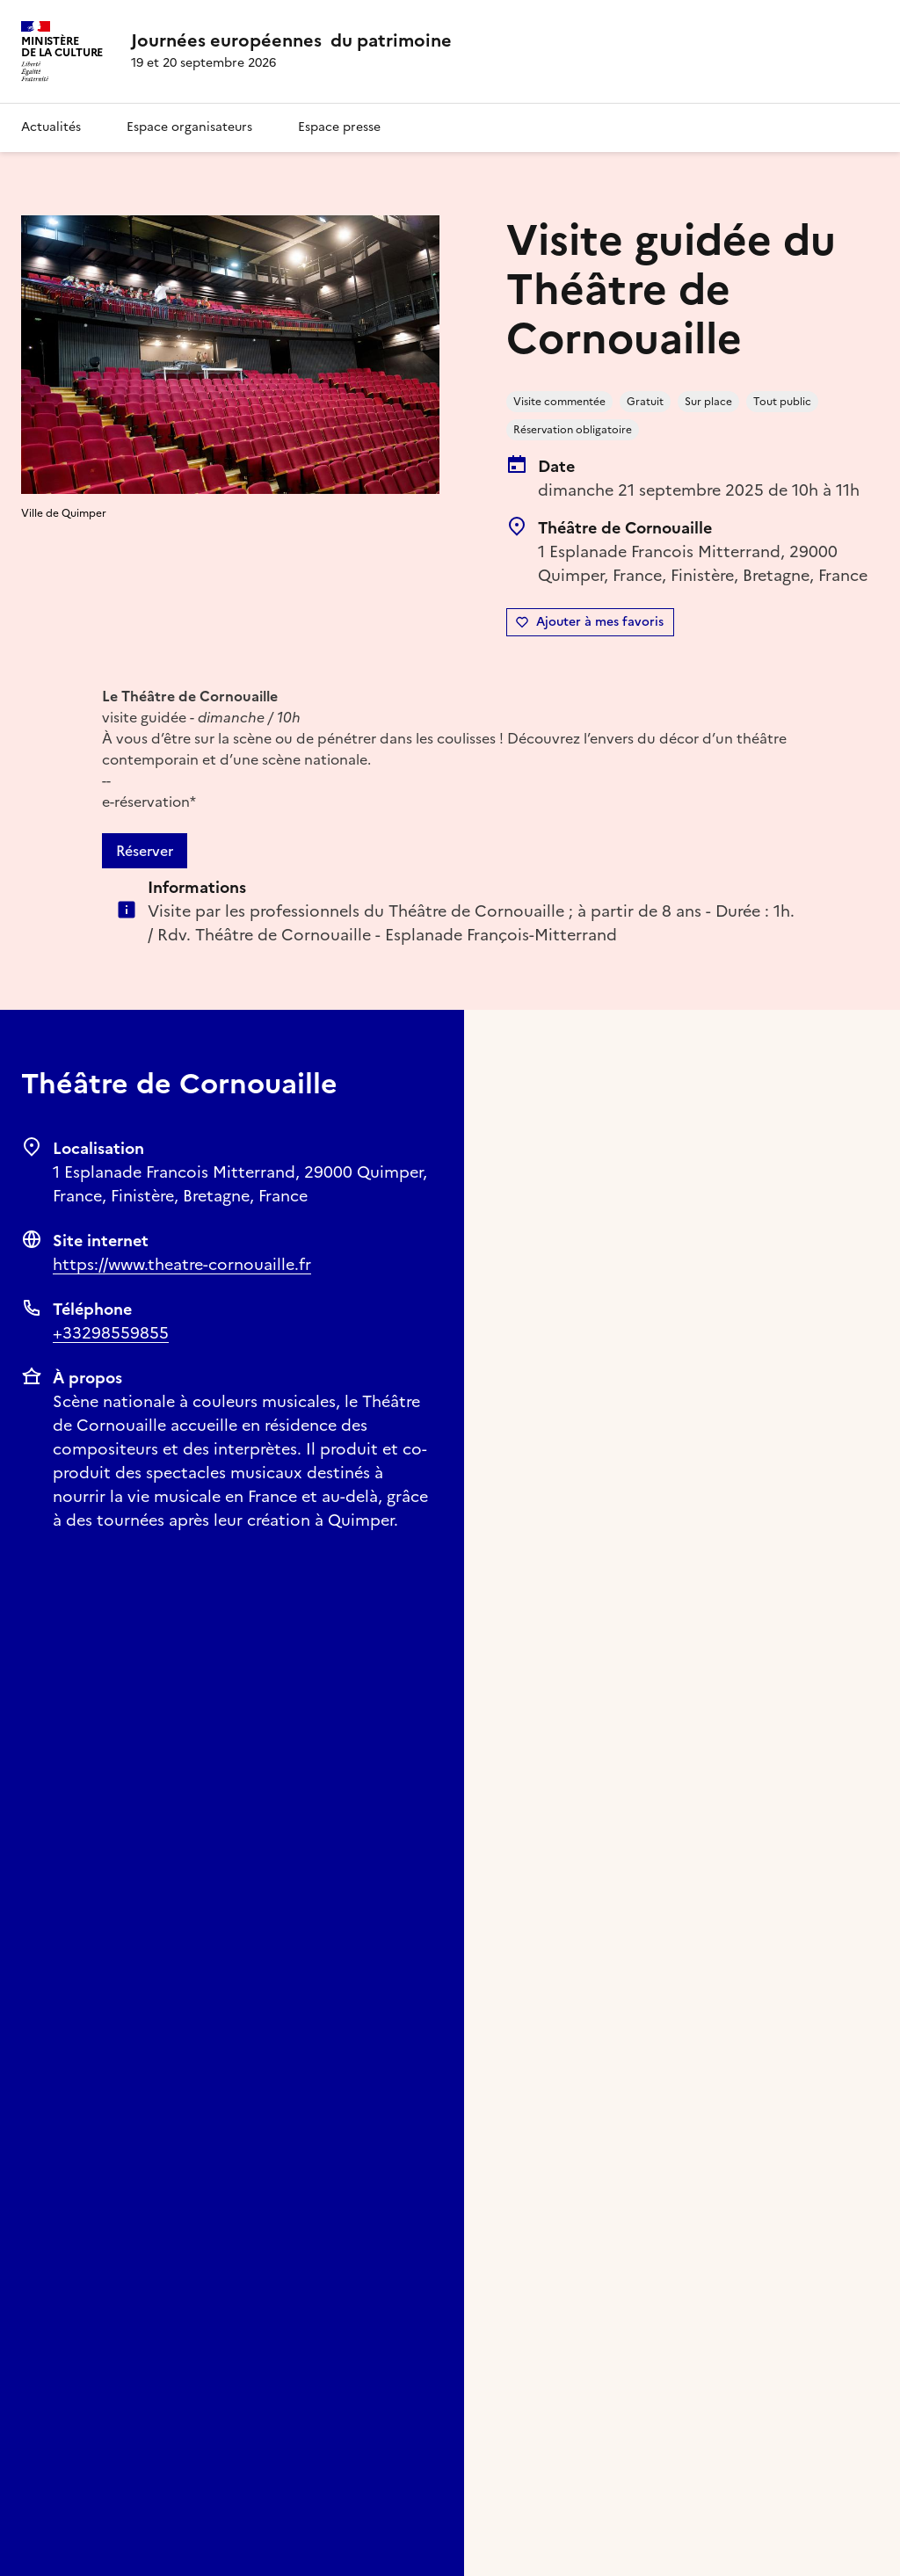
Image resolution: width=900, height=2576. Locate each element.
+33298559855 (111, 1333)
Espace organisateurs (189, 127)
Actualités (51, 127)
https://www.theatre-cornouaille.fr (182, 1264)
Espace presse (339, 127)
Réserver (144, 850)
